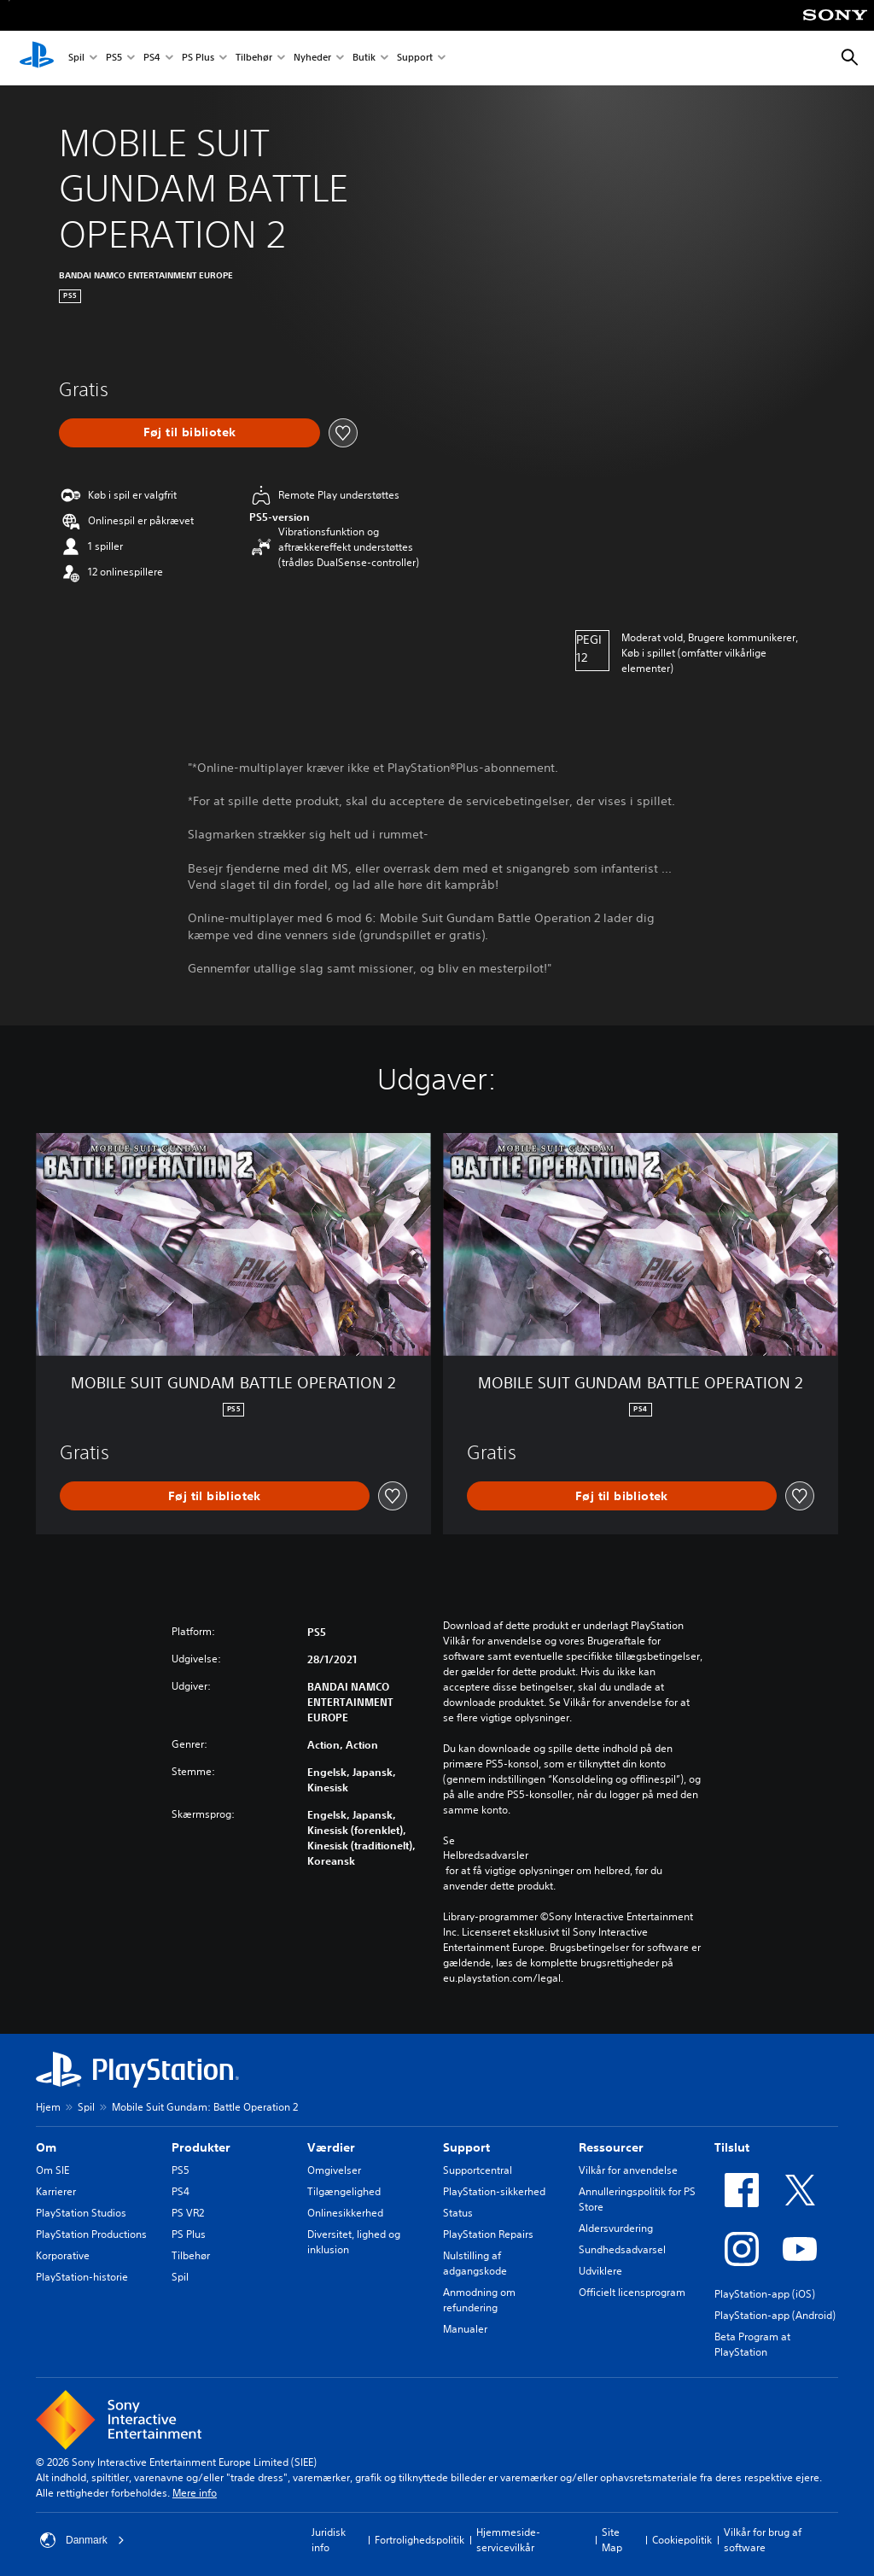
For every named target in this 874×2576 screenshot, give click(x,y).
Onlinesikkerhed (345, 2212)
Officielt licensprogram (632, 2292)
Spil (76, 58)
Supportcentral (477, 2170)
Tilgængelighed (344, 2191)
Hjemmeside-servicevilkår (508, 2540)
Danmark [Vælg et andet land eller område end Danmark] (82, 2540)
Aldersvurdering (616, 2228)
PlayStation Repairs (488, 2234)
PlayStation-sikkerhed (494, 2191)
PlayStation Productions (91, 2234)
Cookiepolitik (682, 2539)
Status (458, 2212)
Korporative (63, 2255)
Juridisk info (329, 2540)
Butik (364, 58)
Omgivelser (334, 2170)
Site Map (612, 2540)
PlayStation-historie (82, 2276)
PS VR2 (188, 2212)
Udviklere (600, 2270)
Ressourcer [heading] (611, 2147)
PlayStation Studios (81, 2212)
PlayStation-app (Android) (775, 2315)
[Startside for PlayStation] (36, 58)
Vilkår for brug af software (762, 2540)
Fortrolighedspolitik (419, 2539)
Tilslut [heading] (731, 2147)
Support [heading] (466, 2147)
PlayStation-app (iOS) (764, 2294)
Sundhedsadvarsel (622, 2249)
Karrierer (56, 2191)
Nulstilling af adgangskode (475, 2263)
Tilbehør (254, 58)
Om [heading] (46, 2147)
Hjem (48, 2107)
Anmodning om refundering (479, 2300)
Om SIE (52, 2170)
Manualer (465, 2329)
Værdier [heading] (331, 2147)
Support (415, 58)
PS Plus (198, 58)
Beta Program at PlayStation (752, 2344)
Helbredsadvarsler (485, 1855)
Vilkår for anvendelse (628, 2170)
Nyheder (312, 58)
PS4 (151, 58)
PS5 (114, 58)
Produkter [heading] (201, 2147)
